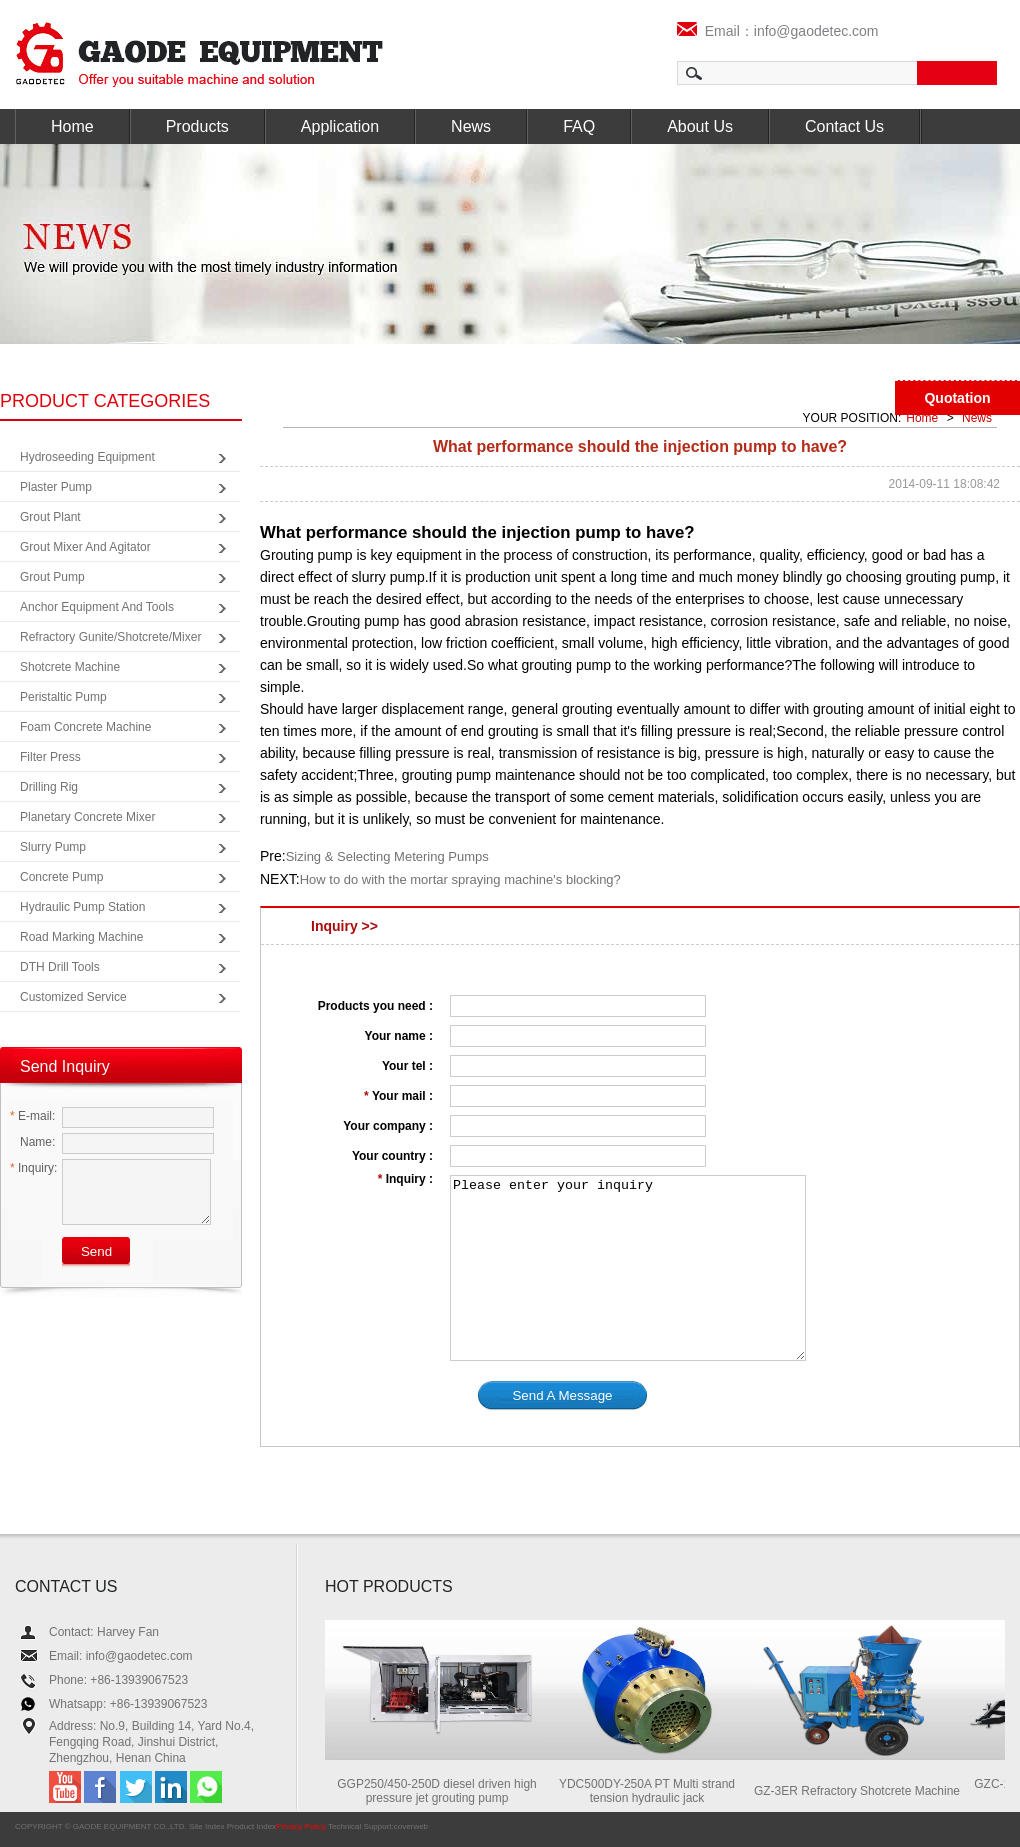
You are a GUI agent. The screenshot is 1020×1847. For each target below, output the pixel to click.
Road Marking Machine (81, 937)
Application (340, 126)
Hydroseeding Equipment (87, 457)
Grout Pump (52, 577)
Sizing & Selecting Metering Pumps (387, 856)
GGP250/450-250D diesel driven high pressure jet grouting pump (447, 1791)
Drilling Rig (49, 787)
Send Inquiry (65, 1066)
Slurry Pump (53, 847)
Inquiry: (33, 1168)
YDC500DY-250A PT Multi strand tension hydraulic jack (658, 1791)
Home (72, 126)
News (471, 126)
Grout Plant (50, 517)
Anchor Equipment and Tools (97, 607)
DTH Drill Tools (60, 967)
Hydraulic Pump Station (82, 907)
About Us (700, 126)
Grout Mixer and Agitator (85, 547)
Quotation (957, 398)
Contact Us (844, 126)
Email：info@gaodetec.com (778, 31)
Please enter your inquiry (628, 1268)
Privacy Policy (301, 1826)
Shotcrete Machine (70, 667)
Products (197, 126)
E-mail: (32, 1116)
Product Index (251, 1826)
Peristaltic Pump (63, 697)
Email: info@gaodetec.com (121, 1656)
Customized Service (73, 997)
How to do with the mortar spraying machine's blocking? (460, 879)
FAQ (579, 126)
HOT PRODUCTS (389, 1586)
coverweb (411, 1826)
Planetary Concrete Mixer (87, 817)
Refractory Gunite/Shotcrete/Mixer (110, 637)
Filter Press (50, 757)
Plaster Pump (56, 487)
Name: (32, 1142)
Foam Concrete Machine (85, 727)
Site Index (207, 1826)
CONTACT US (66, 1586)
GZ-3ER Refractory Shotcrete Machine (868, 1791)
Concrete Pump (61, 877)
